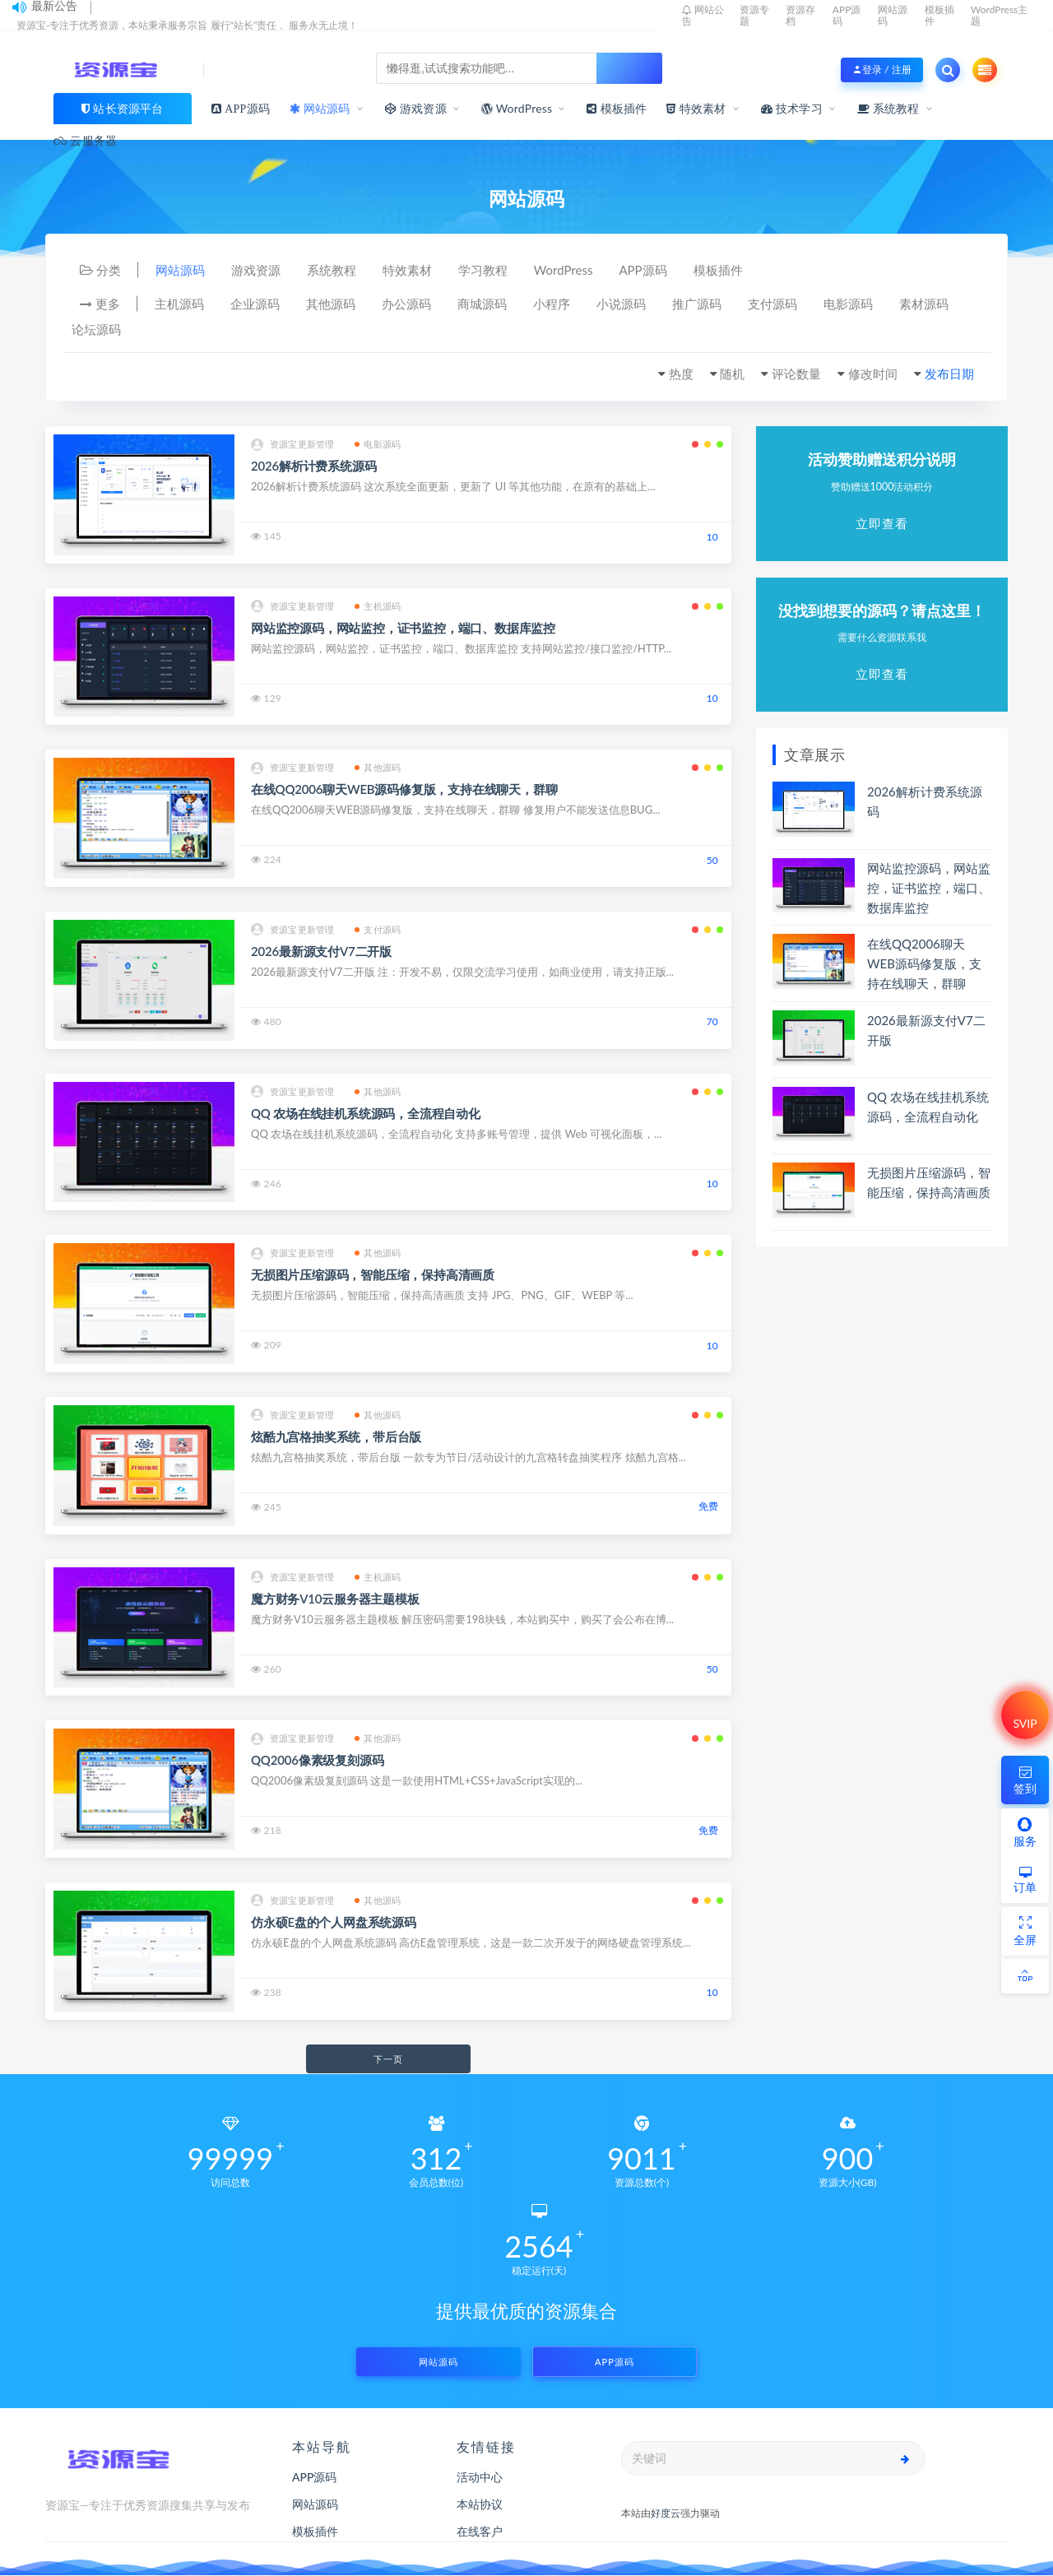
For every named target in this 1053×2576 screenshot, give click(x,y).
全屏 (1025, 1931)
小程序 (551, 303)
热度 (681, 373)
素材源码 (924, 303)
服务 (1025, 1832)
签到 (1025, 1779)
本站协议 (480, 2504)
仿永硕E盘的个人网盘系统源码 (333, 1922)
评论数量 (796, 373)
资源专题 (754, 15)
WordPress (516, 108)
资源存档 (800, 15)
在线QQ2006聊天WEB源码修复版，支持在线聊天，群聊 (404, 789)
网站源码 (892, 15)
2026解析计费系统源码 (313, 465)
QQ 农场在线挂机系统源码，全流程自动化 (365, 1113)
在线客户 (480, 2531)
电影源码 (848, 303)
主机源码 (179, 303)
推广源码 (696, 303)
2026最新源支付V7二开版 (321, 951)
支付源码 (772, 303)
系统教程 (888, 108)
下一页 (388, 2059)
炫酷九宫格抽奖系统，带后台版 (336, 1436)
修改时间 (873, 373)
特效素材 (407, 269)
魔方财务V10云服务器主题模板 (335, 1598)
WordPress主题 (999, 15)
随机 (732, 373)
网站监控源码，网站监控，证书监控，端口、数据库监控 (403, 627)
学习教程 (483, 269)
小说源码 (621, 303)
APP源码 (847, 15)
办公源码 (406, 303)
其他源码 (330, 303)
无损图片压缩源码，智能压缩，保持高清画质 (372, 1274)
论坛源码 (96, 329)
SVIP (1025, 1723)
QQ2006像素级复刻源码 (317, 1759)
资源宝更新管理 (292, 445)
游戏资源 (256, 269)
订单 (1025, 1880)
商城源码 (482, 303)
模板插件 (939, 15)
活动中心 (480, 2477)
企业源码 (255, 303)
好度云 (665, 2513)
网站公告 (703, 15)
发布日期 (949, 373)
